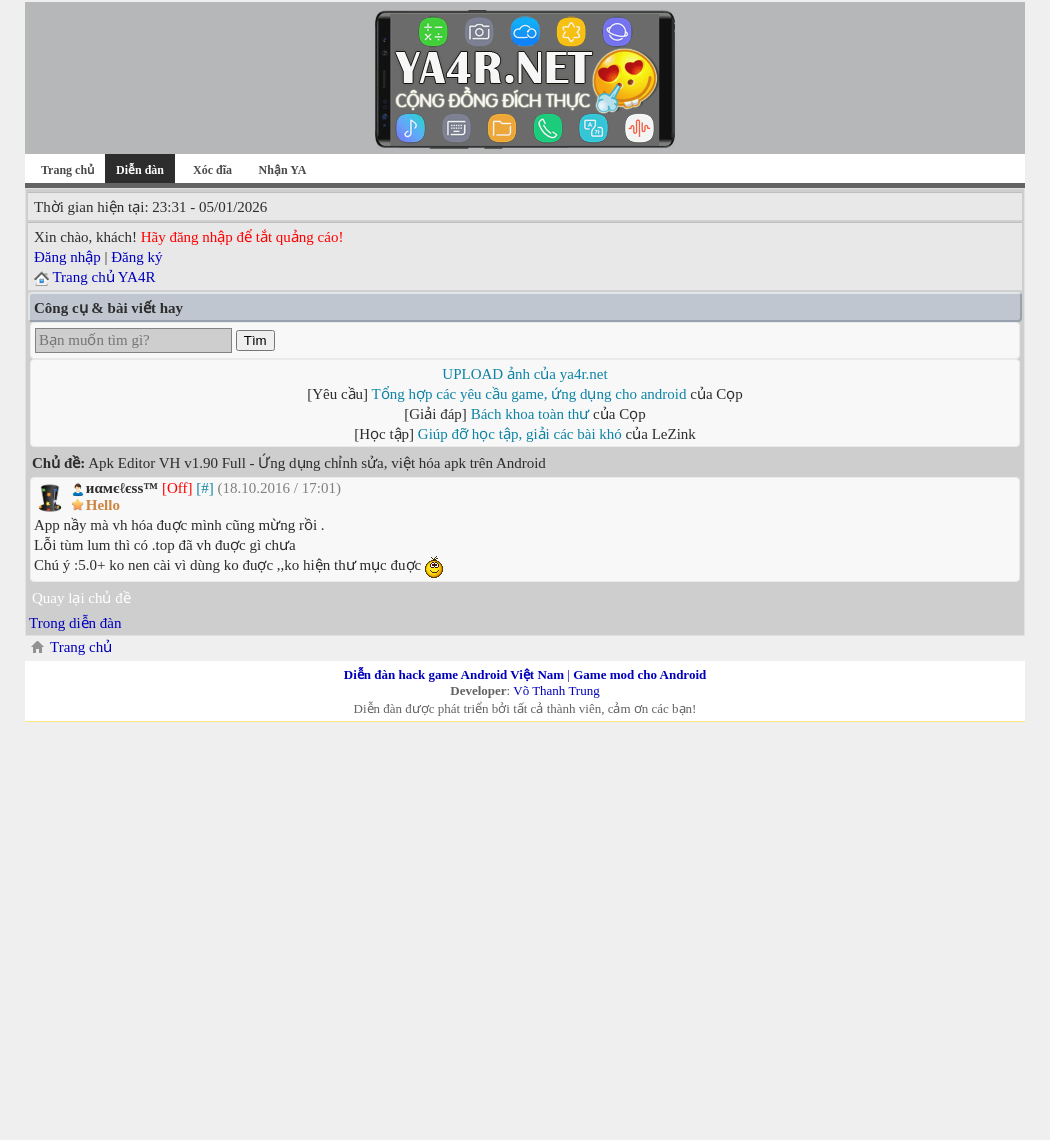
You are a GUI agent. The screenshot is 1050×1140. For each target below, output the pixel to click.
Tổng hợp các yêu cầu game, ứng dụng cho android (529, 394)
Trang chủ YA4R (103, 277)
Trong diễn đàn (75, 623)
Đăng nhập (67, 257)
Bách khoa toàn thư (530, 414)
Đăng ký (136, 257)
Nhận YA (283, 170)
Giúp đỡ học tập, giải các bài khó (520, 434)
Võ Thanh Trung (556, 690)
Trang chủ (67, 170)
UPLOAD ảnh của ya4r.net (524, 374)
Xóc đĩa (212, 170)
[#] (205, 488)
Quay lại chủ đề (81, 598)
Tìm (255, 340)
